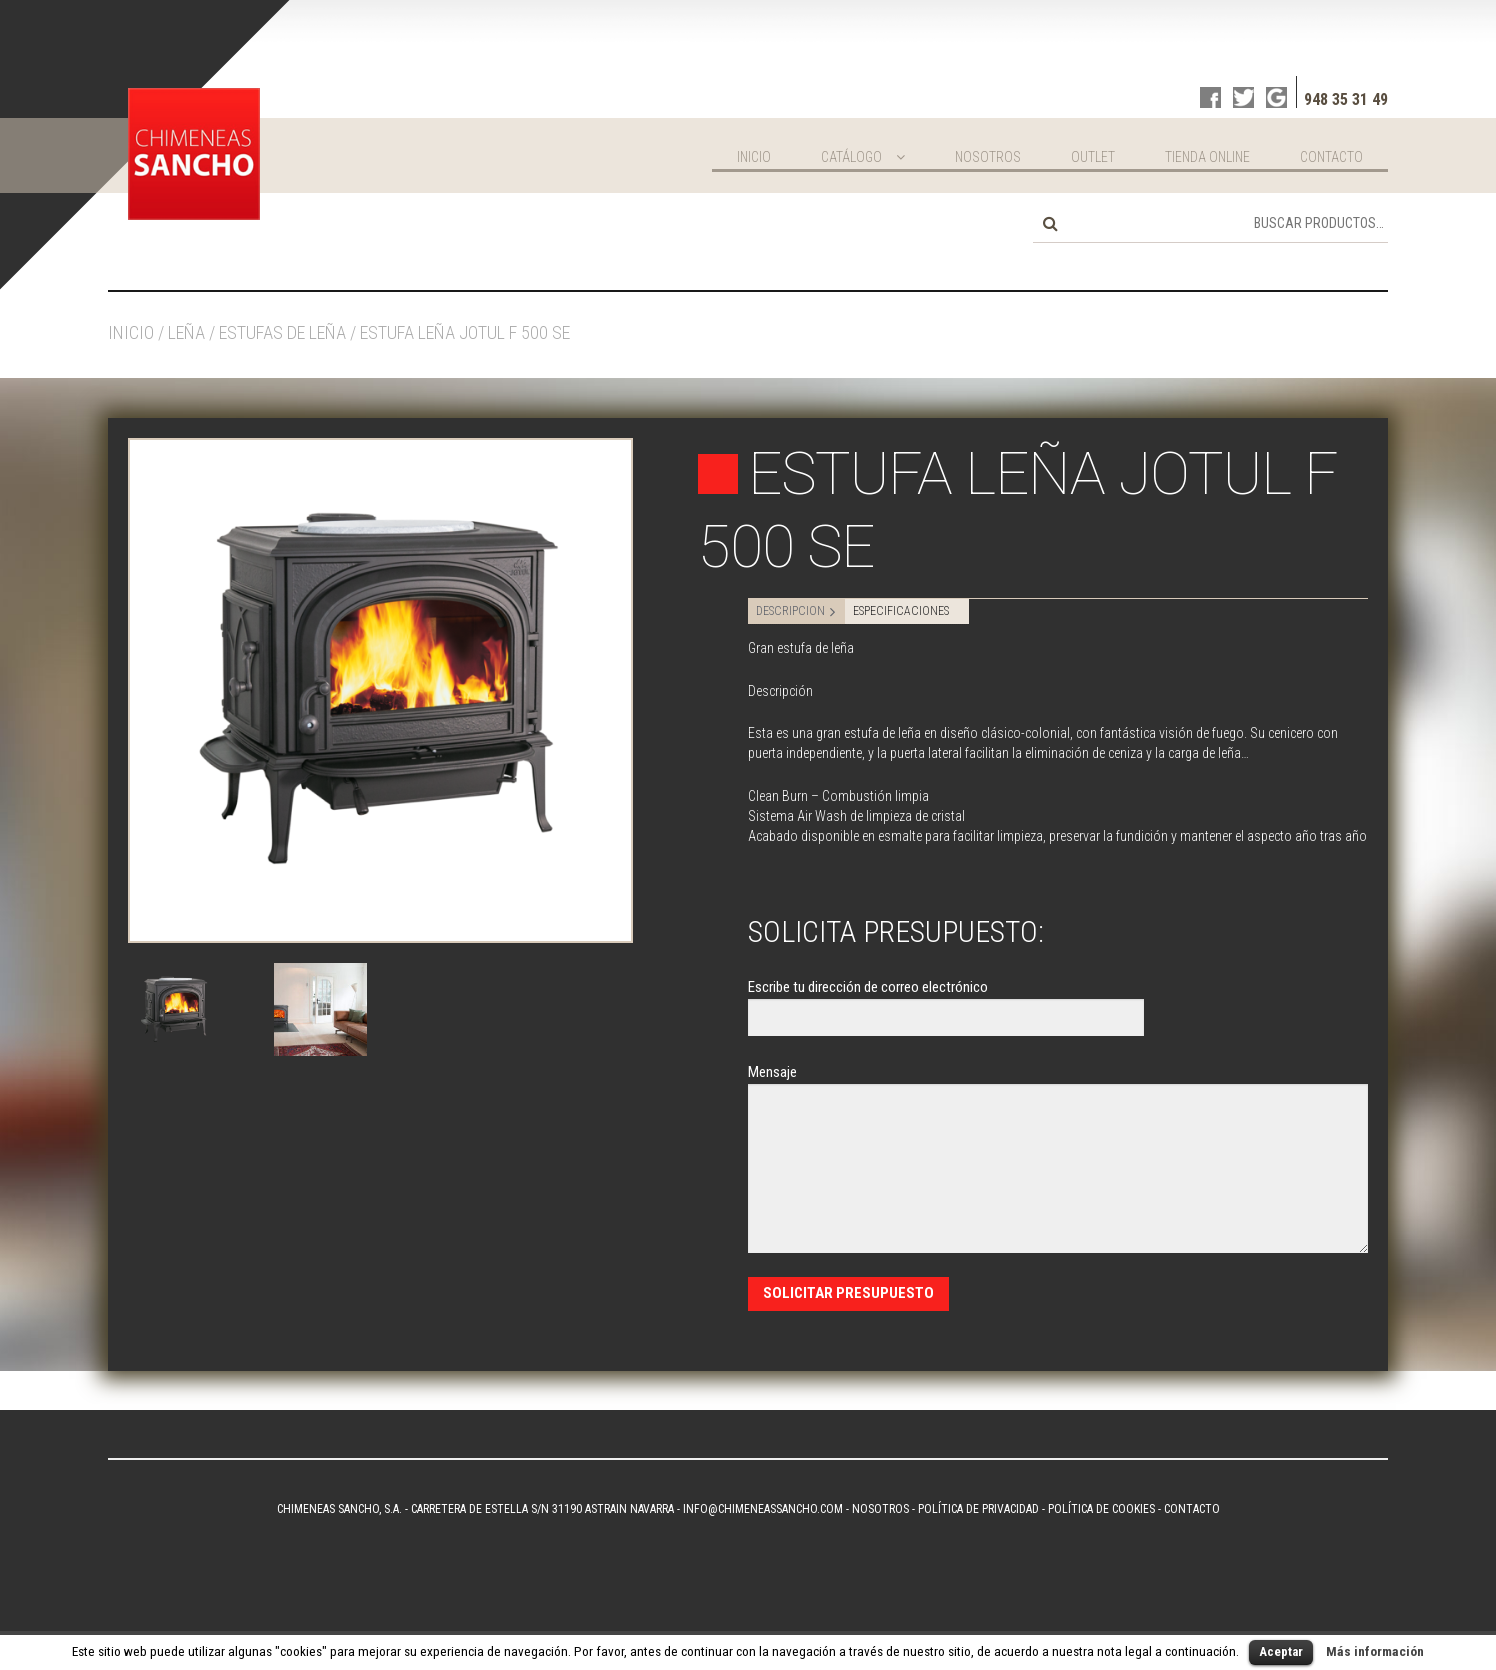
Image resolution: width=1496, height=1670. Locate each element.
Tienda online (1207, 157)
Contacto (1331, 157)
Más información (1375, 1651)
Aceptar (1281, 1651)
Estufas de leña (282, 332)
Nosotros (988, 157)
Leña (186, 332)
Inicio (754, 157)
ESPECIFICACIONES (901, 611)
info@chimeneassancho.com (763, 1509)
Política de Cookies (1101, 1509)
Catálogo (851, 157)
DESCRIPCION (790, 611)
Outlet (1093, 157)
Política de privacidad (978, 1509)
